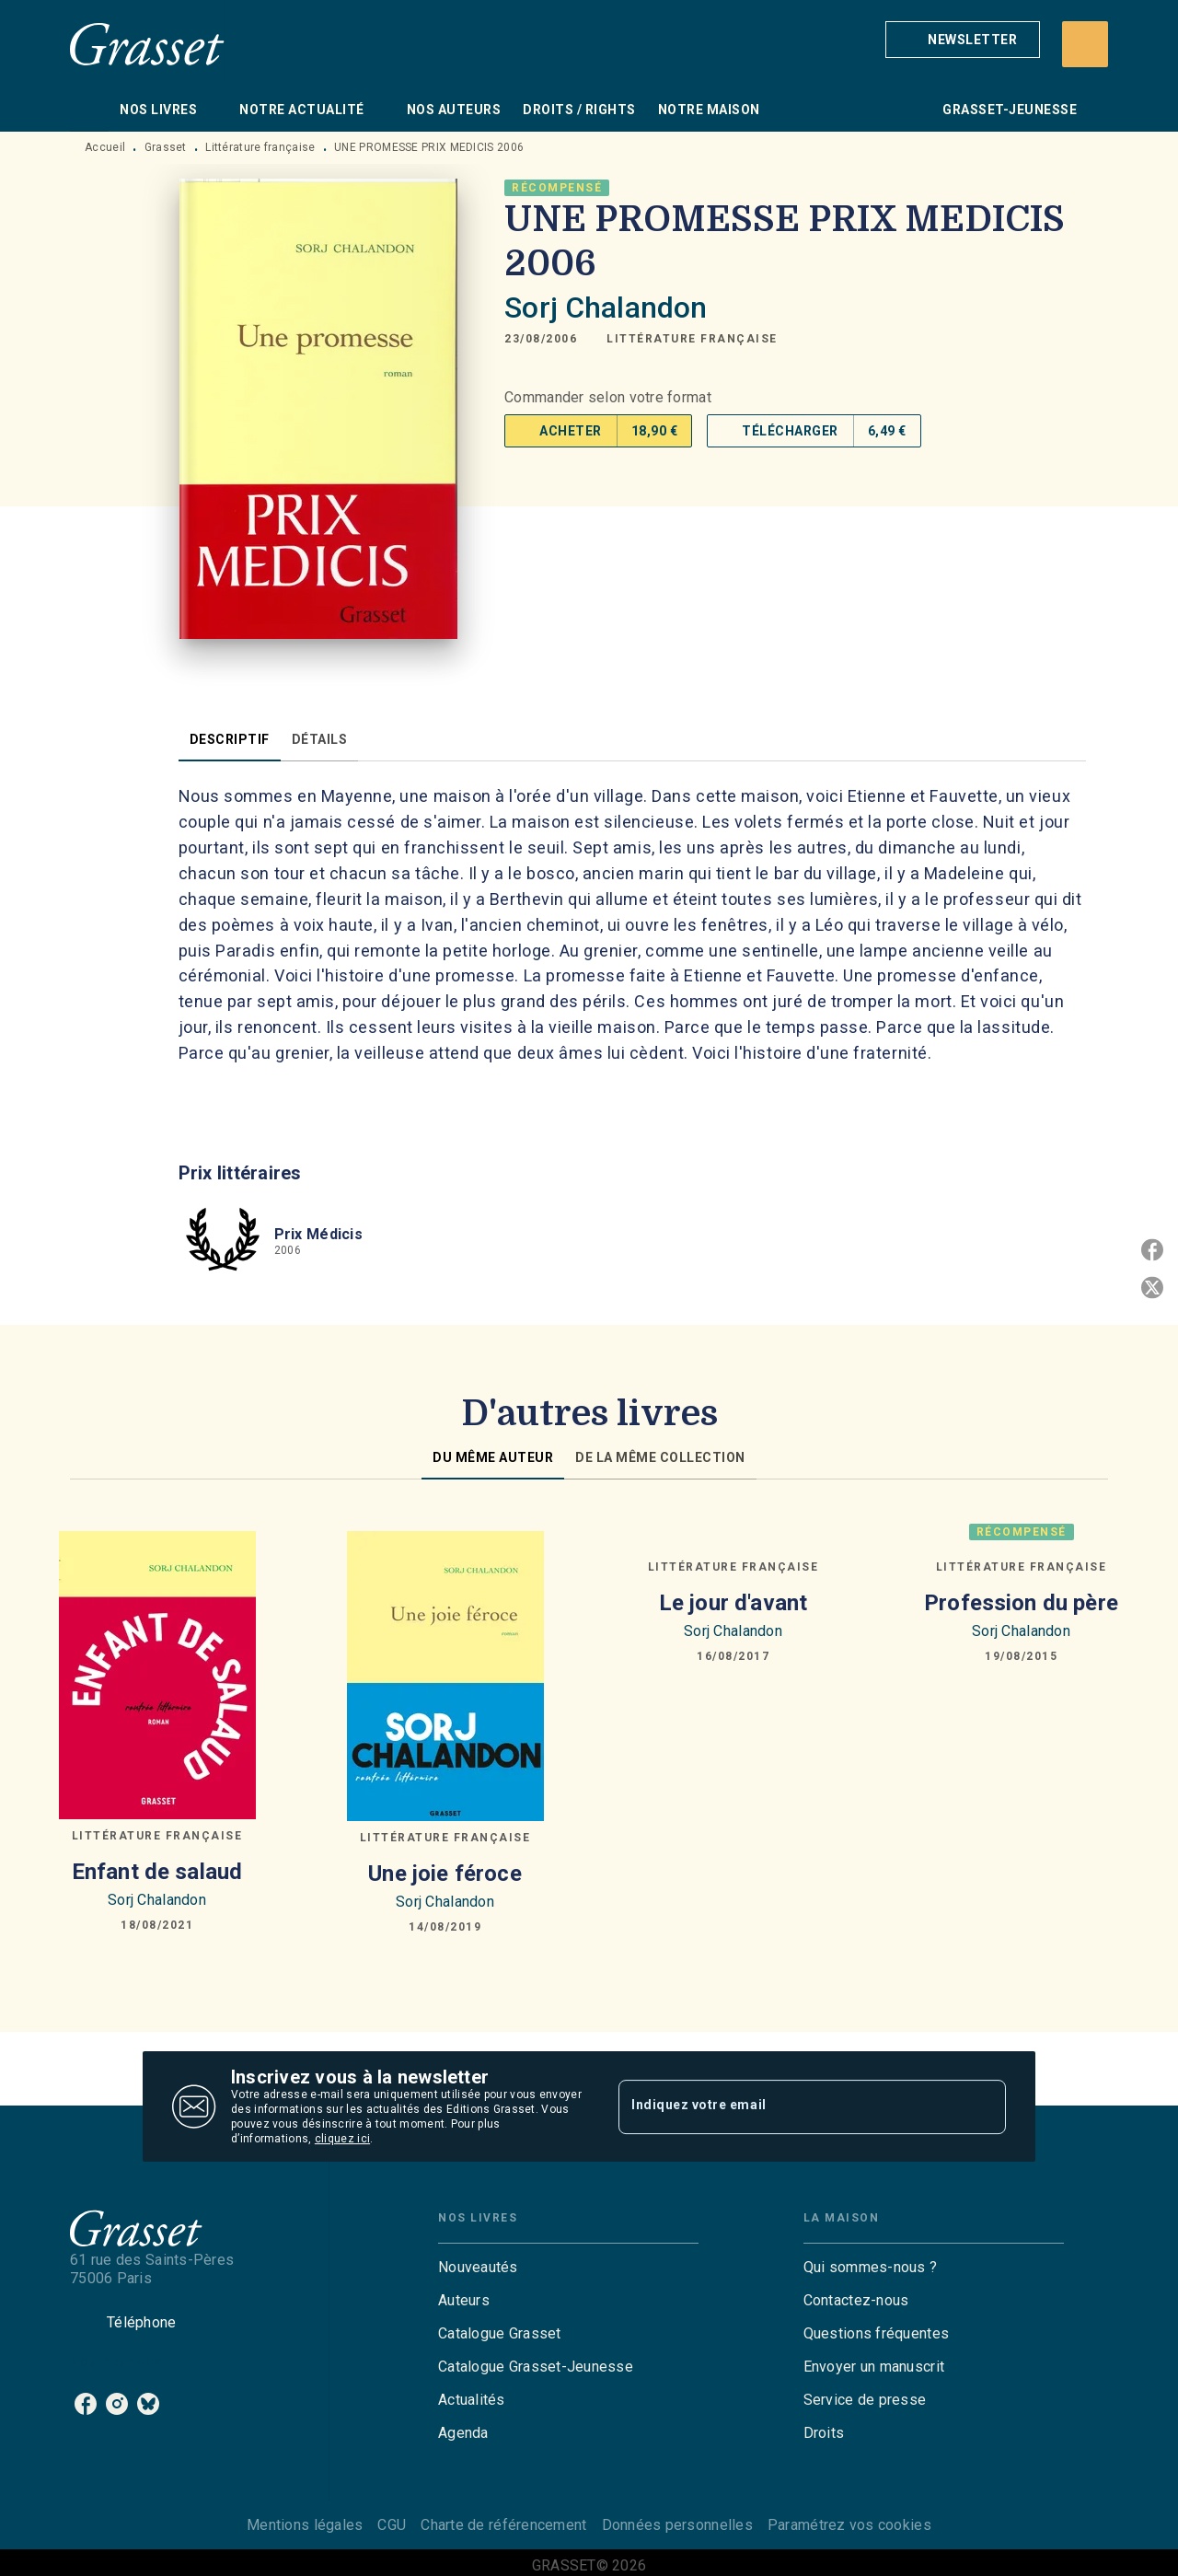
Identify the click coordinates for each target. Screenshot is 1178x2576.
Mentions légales (305, 2525)
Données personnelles (677, 2525)
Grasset (165, 147)
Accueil (105, 147)
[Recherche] (1085, 44)
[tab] (89, 109)
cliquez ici (342, 2138)
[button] (962, 39)
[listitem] (85, 2403)
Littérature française (260, 147)
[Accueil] (147, 43)
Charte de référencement (503, 2525)
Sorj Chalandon (605, 307)
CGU (391, 2525)
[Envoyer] (984, 2106)
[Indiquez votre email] (789, 2106)
